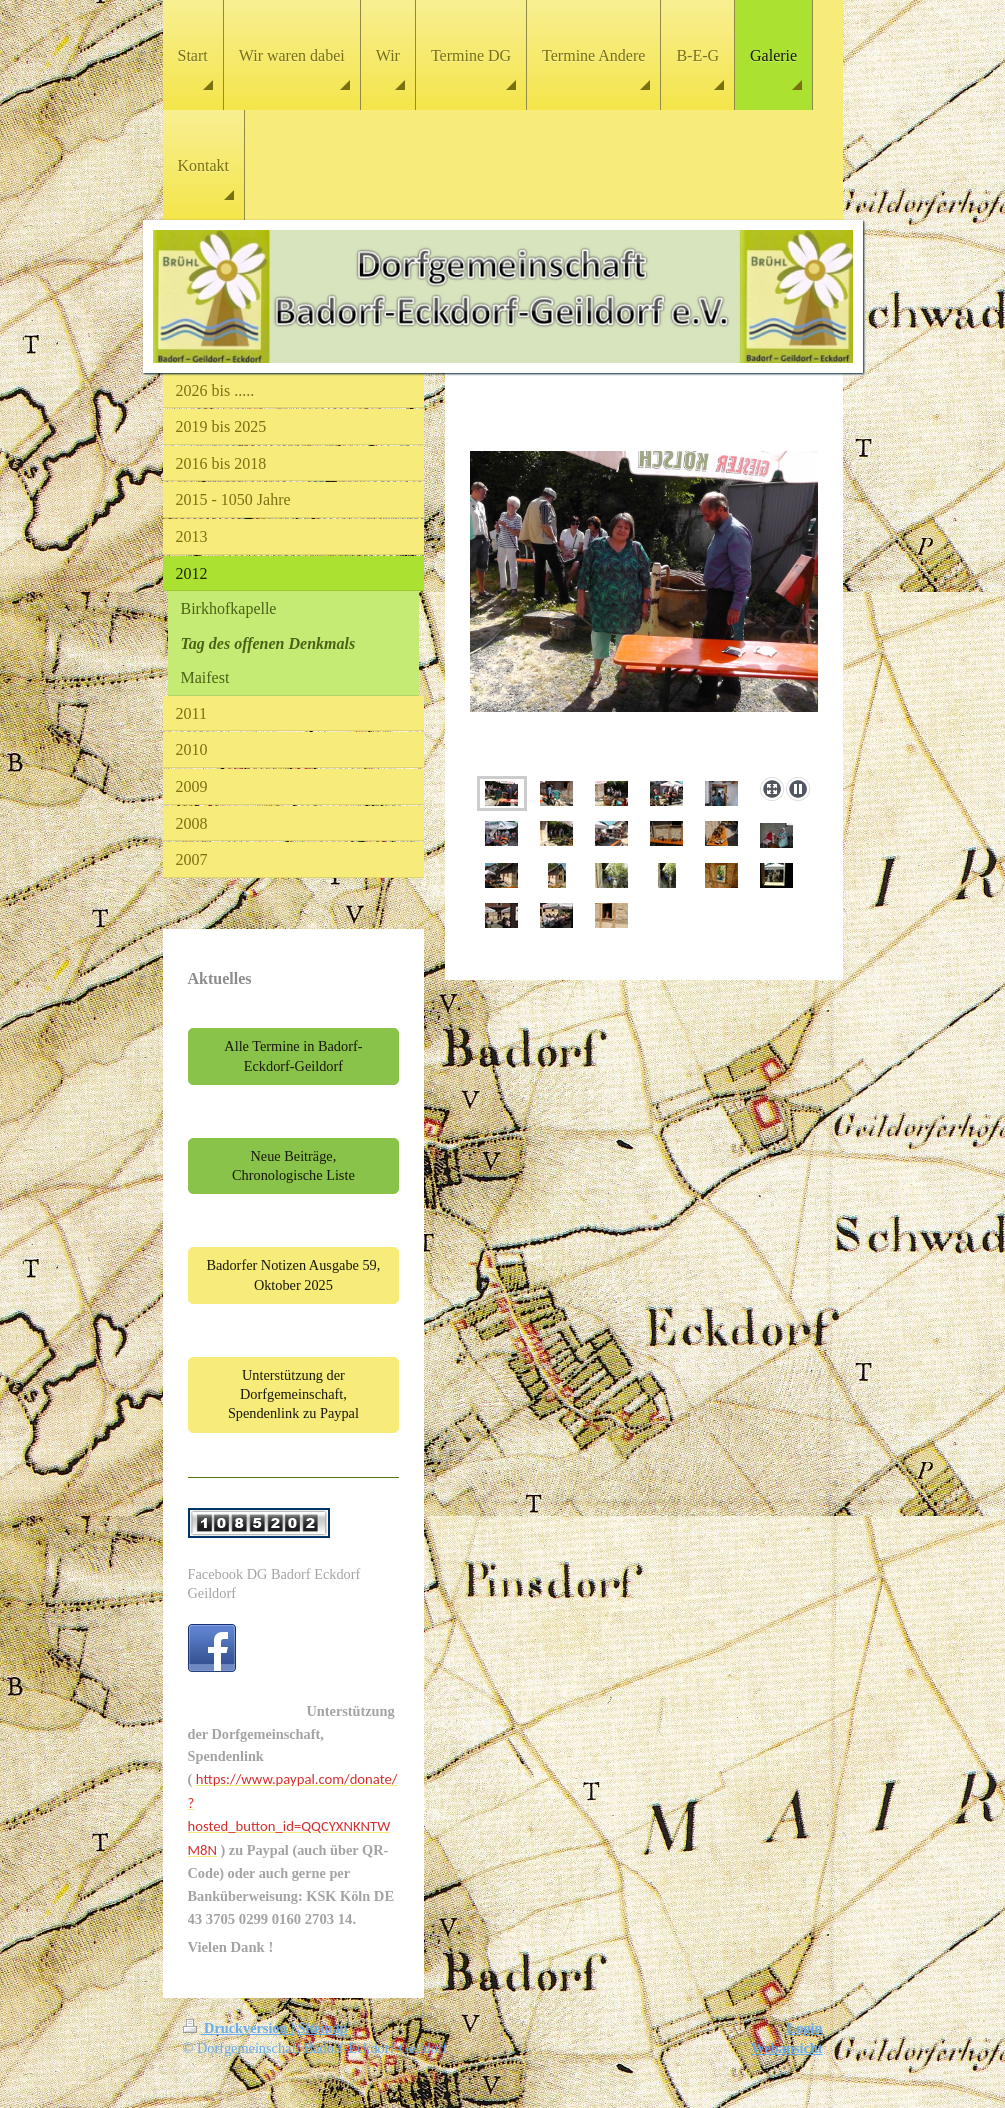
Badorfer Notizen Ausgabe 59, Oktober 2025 (293, 1274)
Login (805, 2028)
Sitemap (323, 2028)
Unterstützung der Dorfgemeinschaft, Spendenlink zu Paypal (293, 1394)
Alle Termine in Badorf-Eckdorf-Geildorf (293, 1055)
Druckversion (237, 2028)
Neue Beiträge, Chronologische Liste (293, 1165)
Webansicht (787, 2048)
